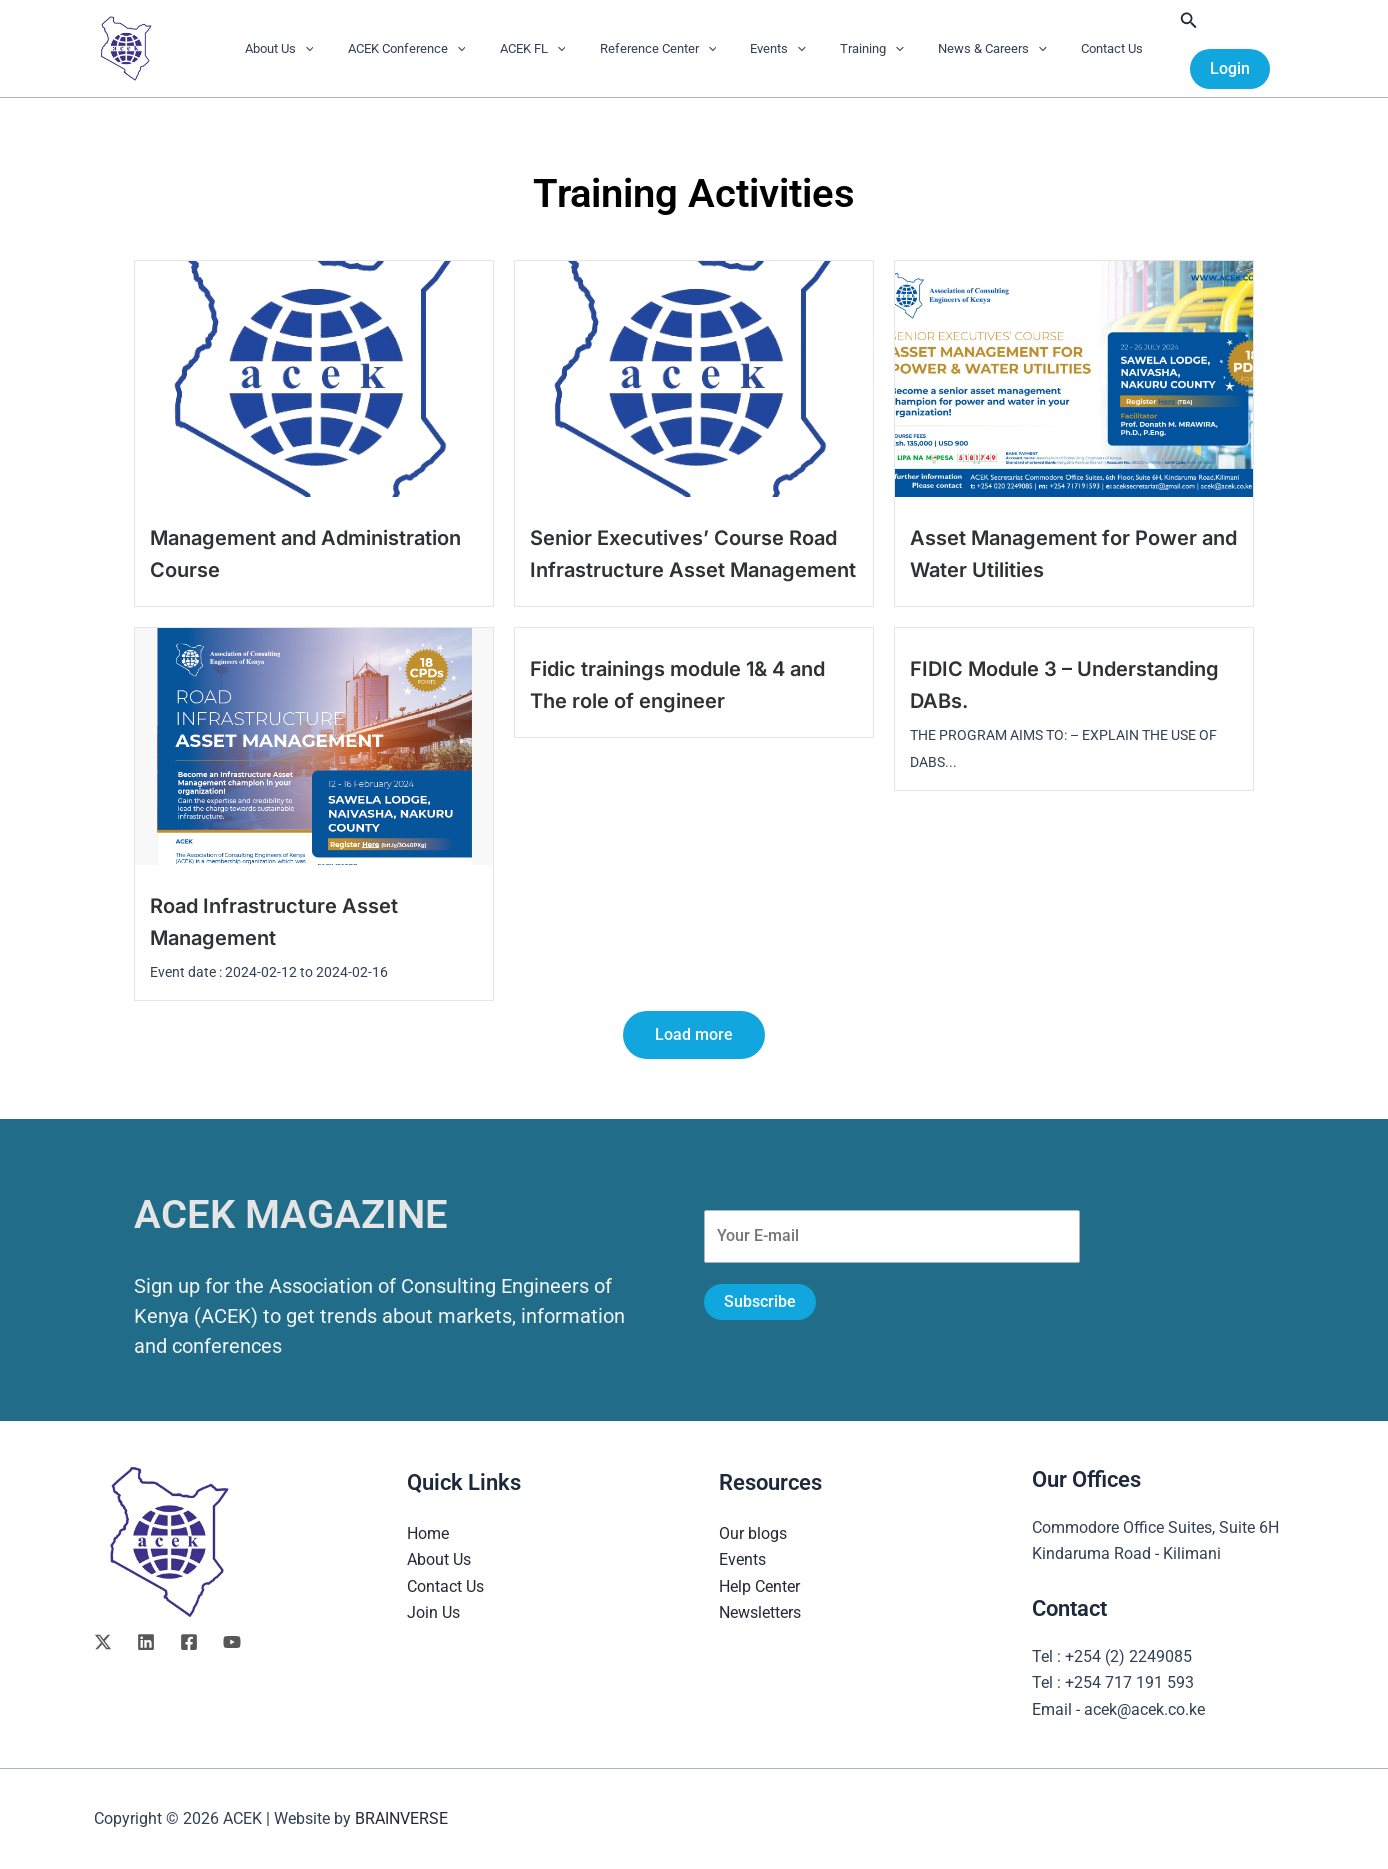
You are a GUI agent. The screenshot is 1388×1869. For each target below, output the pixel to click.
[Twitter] (103, 1642)
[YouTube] (232, 1642)
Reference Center (662, 49)
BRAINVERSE (401, 1818)
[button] (333, 49)
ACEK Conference (427, 49)
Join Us (433, 1612)
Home (428, 1533)
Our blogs (753, 1533)
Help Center (759, 1586)
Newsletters (760, 1612)
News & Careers (972, 49)
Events (774, 49)
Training (860, 49)
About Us (307, 49)
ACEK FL (545, 49)
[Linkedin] (146, 1642)
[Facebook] (189, 1642)
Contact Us (1084, 48)
